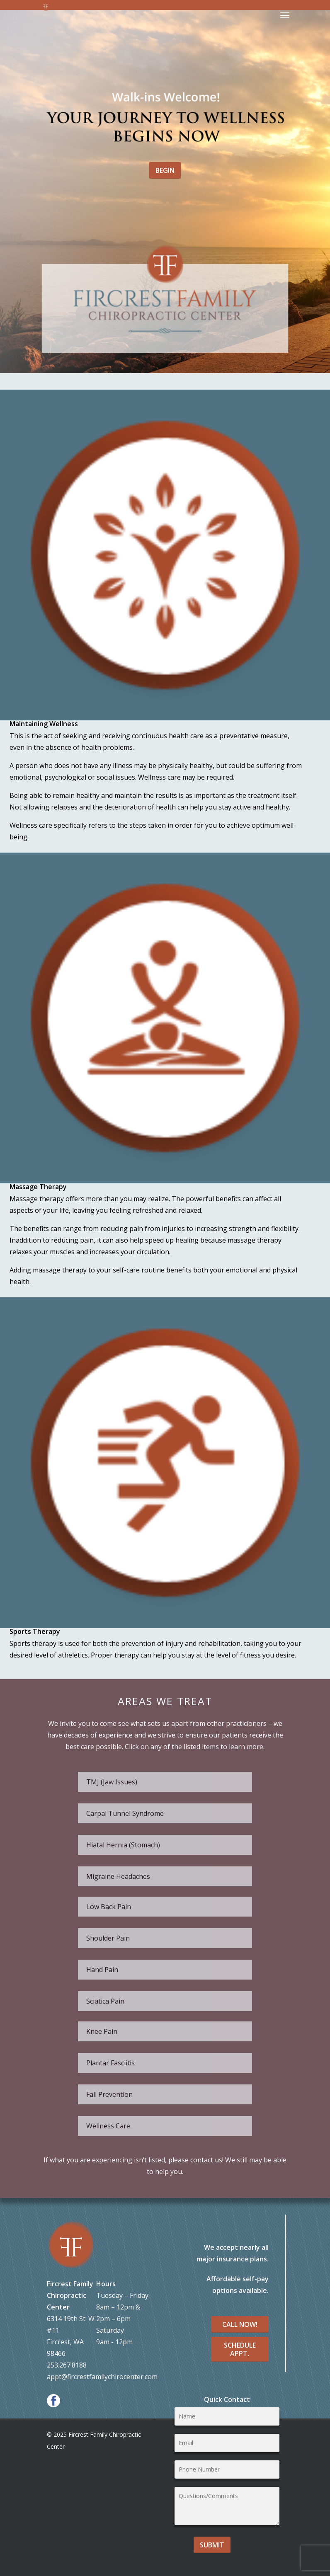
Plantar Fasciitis (110, 2062)
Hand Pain (102, 1969)
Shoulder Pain (108, 1938)
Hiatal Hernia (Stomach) (123, 1844)
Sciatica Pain (105, 2001)
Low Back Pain (108, 1906)
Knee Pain (101, 2031)
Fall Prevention (109, 2094)
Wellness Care (108, 2125)
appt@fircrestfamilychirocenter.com (102, 2376)
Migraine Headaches (118, 1876)
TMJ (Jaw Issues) (111, 1781)
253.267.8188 (67, 2365)
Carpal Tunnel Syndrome (125, 1813)
